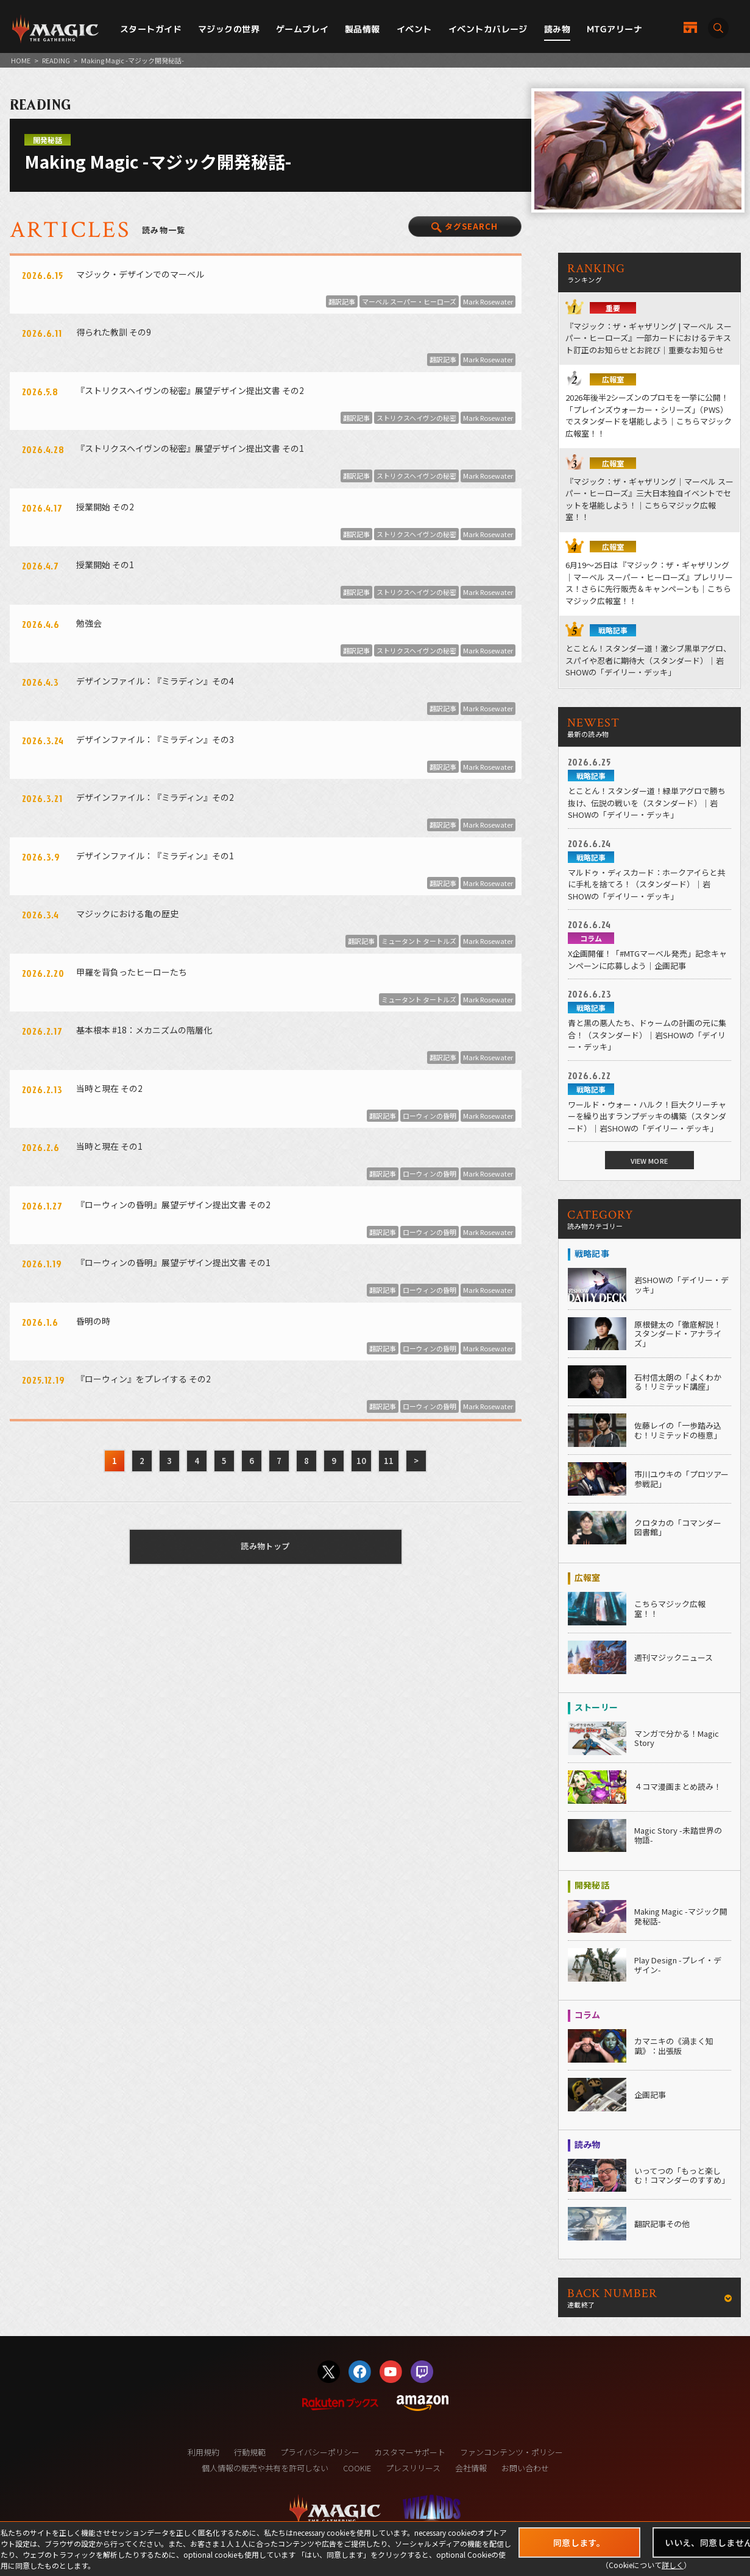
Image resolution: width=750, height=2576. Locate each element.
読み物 (557, 29)
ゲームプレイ (302, 29)
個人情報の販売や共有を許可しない (265, 2468)
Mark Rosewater (488, 301)
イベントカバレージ (488, 29)
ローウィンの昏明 (429, 1116)
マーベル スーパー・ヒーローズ (409, 301)
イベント (414, 29)
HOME (20, 60)
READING (56, 60)
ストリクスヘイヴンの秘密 (416, 418)
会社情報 (471, 2468)
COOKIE (357, 2468)
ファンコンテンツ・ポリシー (511, 2452)
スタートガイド (151, 29)
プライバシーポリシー (319, 2452)
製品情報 (362, 29)
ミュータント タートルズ (418, 941)
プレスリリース (413, 2468)
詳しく (673, 2565)
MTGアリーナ (614, 29)
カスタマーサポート (409, 2452)
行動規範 (250, 2452)
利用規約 (203, 2452)
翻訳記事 (341, 301)
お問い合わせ (525, 2468)
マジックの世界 (229, 29)
